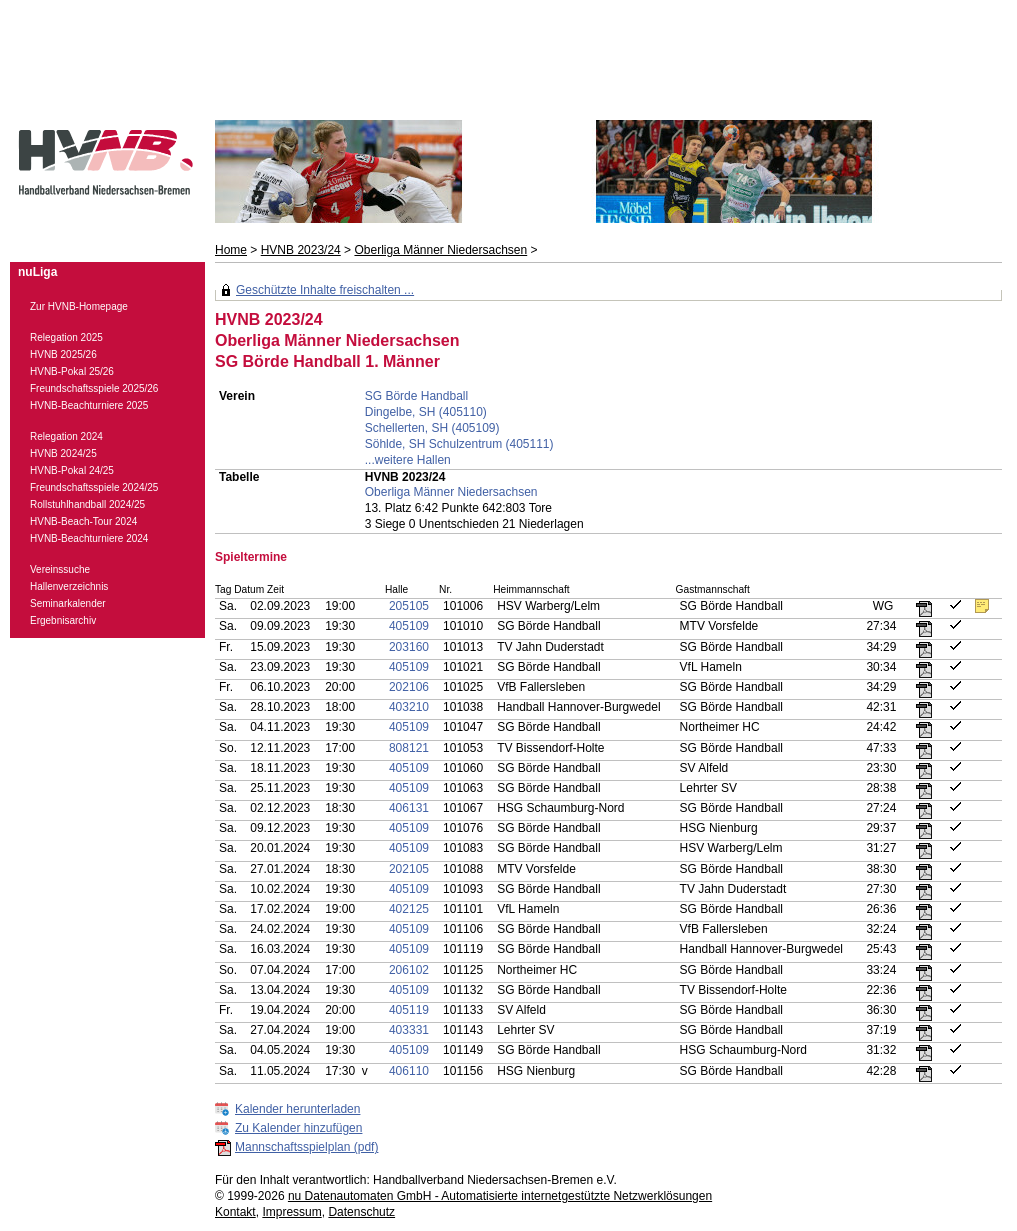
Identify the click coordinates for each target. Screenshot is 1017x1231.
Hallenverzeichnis (69, 586)
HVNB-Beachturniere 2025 (89, 405)
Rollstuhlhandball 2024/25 (87, 504)
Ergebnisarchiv (63, 620)
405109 (409, 626)
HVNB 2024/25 (63, 453)
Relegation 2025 (66, 337)
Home (231, 250)
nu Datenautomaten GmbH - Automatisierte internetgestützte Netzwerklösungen (500, 1196)
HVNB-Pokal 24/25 (72, 470)
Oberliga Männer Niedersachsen (440, 250)
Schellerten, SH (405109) (432, 428)
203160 (409, 647)
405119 (409, 1010)
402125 (409, 909)
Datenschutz (361, 1212)
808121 (409, 748)
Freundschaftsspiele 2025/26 (94, 388)
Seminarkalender (68, 603)
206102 (409, 970)
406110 (409, 1071)
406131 (409, 808)
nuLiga (37, 272)
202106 (409, 687)
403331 (409, 1030)
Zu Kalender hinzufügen (298, 1128)
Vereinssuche (60, 569)
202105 (409, 869)
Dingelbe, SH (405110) (426, 412)
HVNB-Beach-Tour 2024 (83, 521)
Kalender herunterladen (297, 1109)
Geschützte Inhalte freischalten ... (325, 290)
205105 (409, 606)
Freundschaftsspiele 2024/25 (94, 487)
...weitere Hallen (408, 460)
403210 (409, 707)
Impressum (291, 1212)
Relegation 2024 (66, 436)
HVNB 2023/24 (301, 250)
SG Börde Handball (416, 396)
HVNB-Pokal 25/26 (72, 371)
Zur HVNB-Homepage (79, 306)
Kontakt (235, 1212)
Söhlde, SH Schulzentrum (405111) (459, 444)
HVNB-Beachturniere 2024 (89, 538)
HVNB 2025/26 (63, 354)
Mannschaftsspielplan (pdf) (306, 1147)
